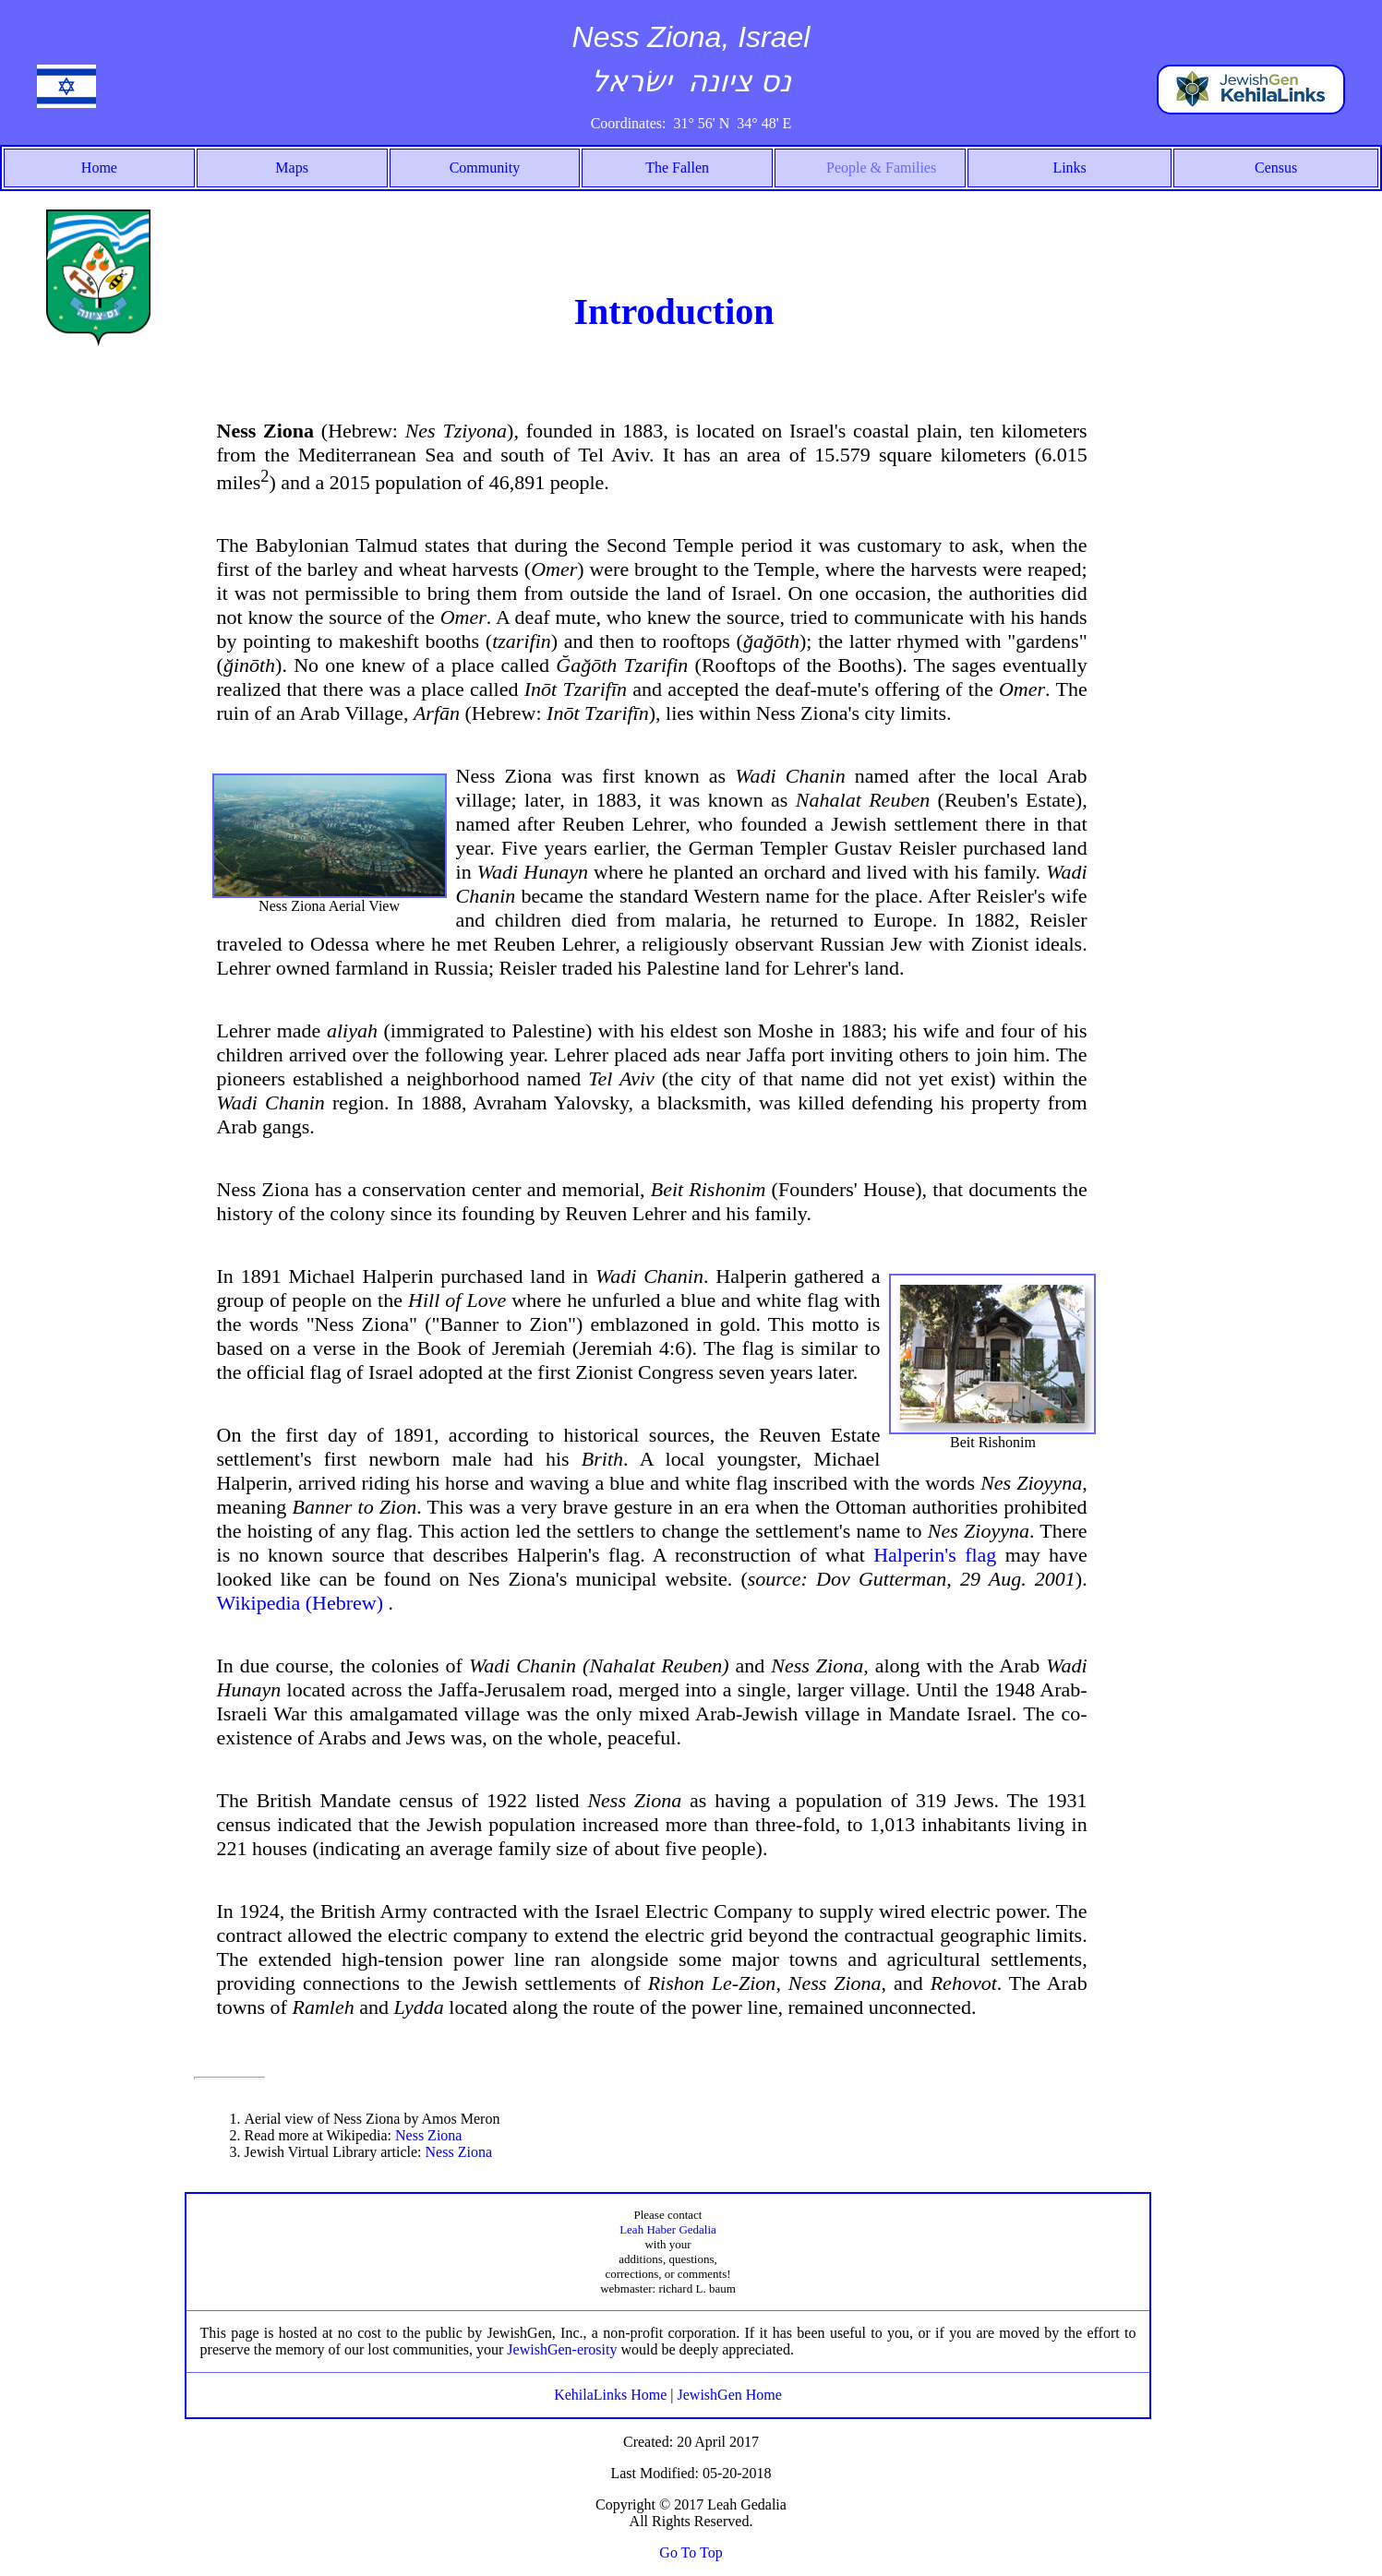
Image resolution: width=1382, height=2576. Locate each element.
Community (485, 167)
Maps (291, 167)
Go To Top (690, 2552)
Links (1069, 167)
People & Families (881, 168)
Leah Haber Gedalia (667, 2229)
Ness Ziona (428, 2135)
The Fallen (677, 167)
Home (99, 167)
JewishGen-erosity (562, 2349)
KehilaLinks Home (612, 2394)
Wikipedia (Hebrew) (303, 1602)
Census (1276, 167)
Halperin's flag (934, 1554)
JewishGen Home (730, 2394)
